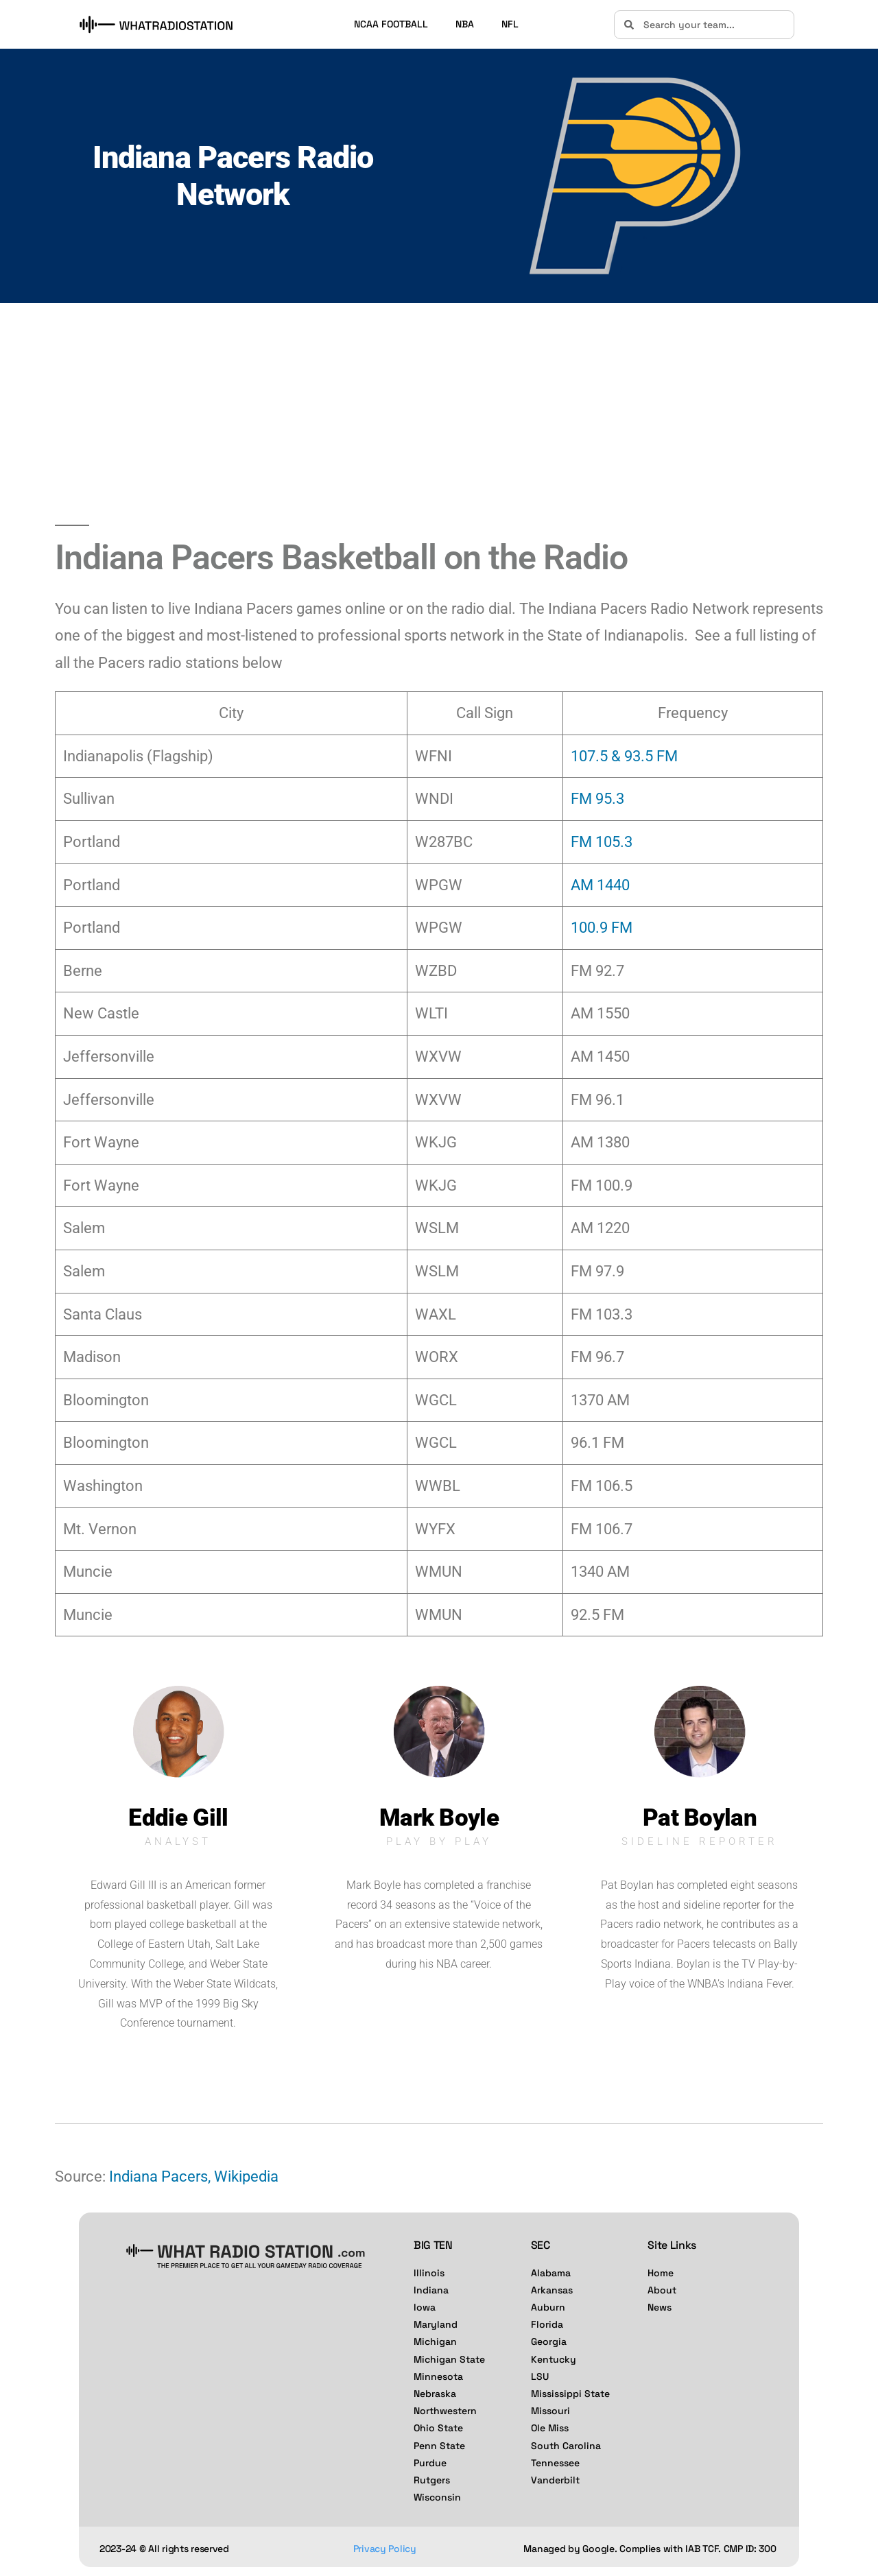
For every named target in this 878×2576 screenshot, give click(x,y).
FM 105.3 (601, 841)
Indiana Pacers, (160, 2176)
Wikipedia (246, 2176)
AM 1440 (600, 885)
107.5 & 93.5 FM (624, 756)
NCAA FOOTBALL (391, 24)
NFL (510, 24)
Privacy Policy (384, 2548)
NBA (464, 24)
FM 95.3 (597, 798)
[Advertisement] (439, 414)
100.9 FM (601, 927)
